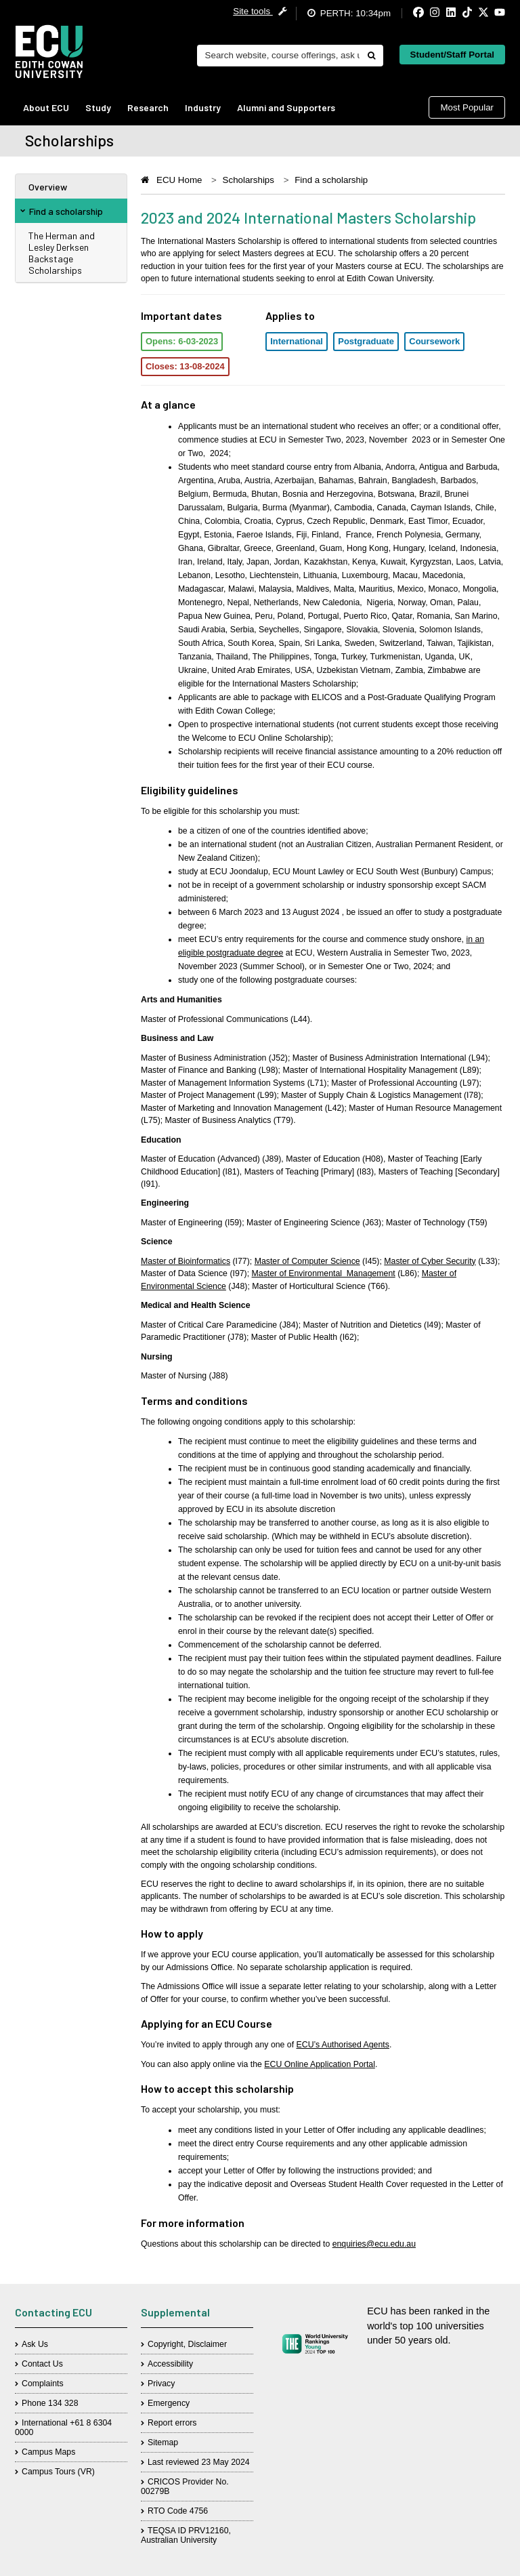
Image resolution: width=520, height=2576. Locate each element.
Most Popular (467, 107)
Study (98, 107)
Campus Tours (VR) (58, 2471)
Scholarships (248, 180)
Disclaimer (207, 2344)
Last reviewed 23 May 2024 (199, 2462)
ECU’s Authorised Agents (343, 2044)
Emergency (169, 2403)
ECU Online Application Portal (319, 2064)
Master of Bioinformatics (185, 1261)
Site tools (259, 11)
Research (148, 107)
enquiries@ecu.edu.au (374, 2244)
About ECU (46, 107)
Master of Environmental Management (323, 1273)
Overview (47, 186)
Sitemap (163, 2442)
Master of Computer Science (307, 1261)
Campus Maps (48, 2452)
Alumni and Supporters (286, 107)
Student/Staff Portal (452, 54)
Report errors (172, 2423)
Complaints (43, 2383)
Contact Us (42, 2364)
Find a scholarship (61, 211)
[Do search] (371, 55)
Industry (203, 107)
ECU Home (179, 180)
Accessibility (170, 2364)
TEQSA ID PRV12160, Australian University (186, 2535)
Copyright (165, 2344)
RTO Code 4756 (178, 2511)
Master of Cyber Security (429, 1261)
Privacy (161, 2383)
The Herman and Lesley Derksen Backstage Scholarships (61, 253)
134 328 (63, 2403)
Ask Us (35, 2344)
